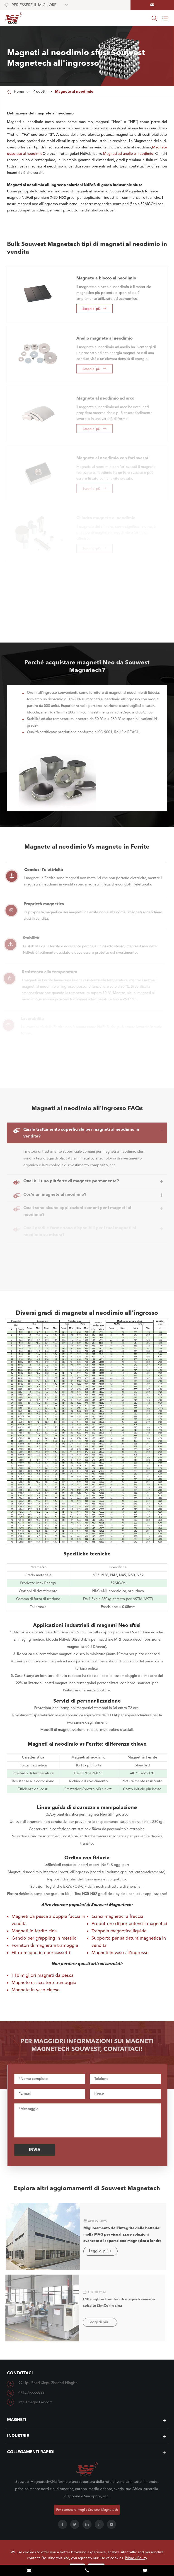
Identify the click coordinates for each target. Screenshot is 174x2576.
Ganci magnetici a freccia (117, 1916)
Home (19, 92)
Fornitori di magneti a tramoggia (45, 1945)
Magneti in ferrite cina (34, 1931)
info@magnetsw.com (35, 2402)
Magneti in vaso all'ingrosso (120, 1953)
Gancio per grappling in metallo (44, 1938)
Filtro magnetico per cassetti (41, 1953)
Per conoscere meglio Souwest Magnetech (87, 2509)
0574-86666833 (31, 2393)
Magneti (16, 2420)
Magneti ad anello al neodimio (128, 154)
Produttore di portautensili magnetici (129, 1924)
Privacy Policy (136, 2558)
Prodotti (39, 92)
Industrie (18, 2436)
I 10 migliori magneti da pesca (42, 1975)
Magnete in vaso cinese (36, 1990)
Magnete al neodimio (74, 92)
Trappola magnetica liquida (119, 1931)
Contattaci (20, 2373)
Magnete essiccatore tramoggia (44, 1983)
